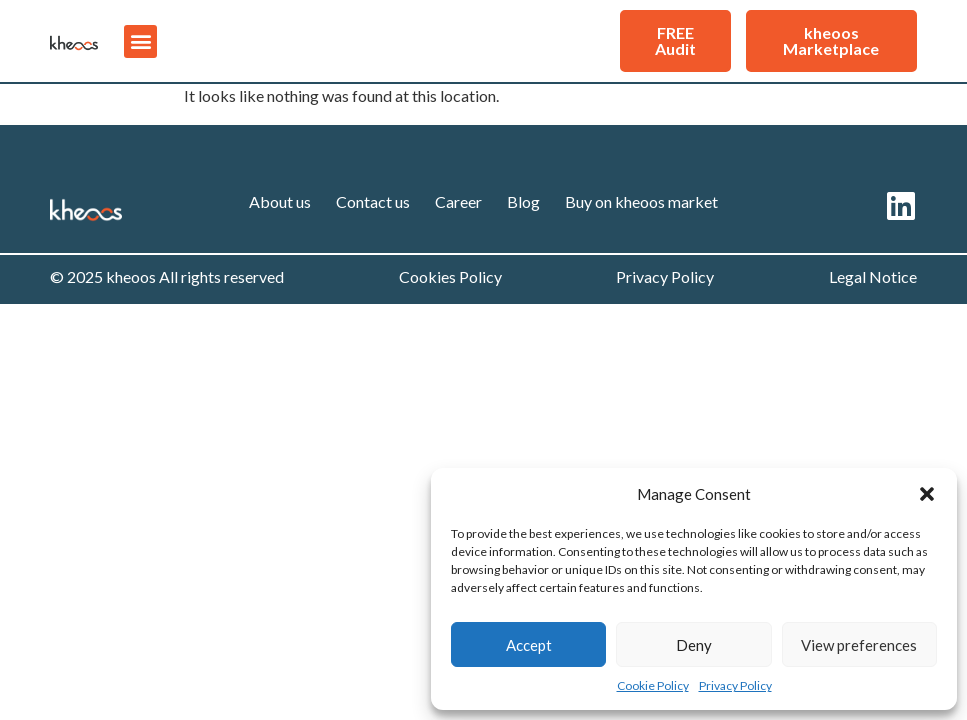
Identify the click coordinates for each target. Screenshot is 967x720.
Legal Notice (873, 276)
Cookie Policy (653, 685)
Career (458, 201)
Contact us (373, 201)
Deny (694, 645)
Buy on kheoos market (641, 201)
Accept (529, 645)
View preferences (859, 645)
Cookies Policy (450, 276)
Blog (523, 201)
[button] (927, 494)
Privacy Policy (735, 685)
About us (280, 201)
